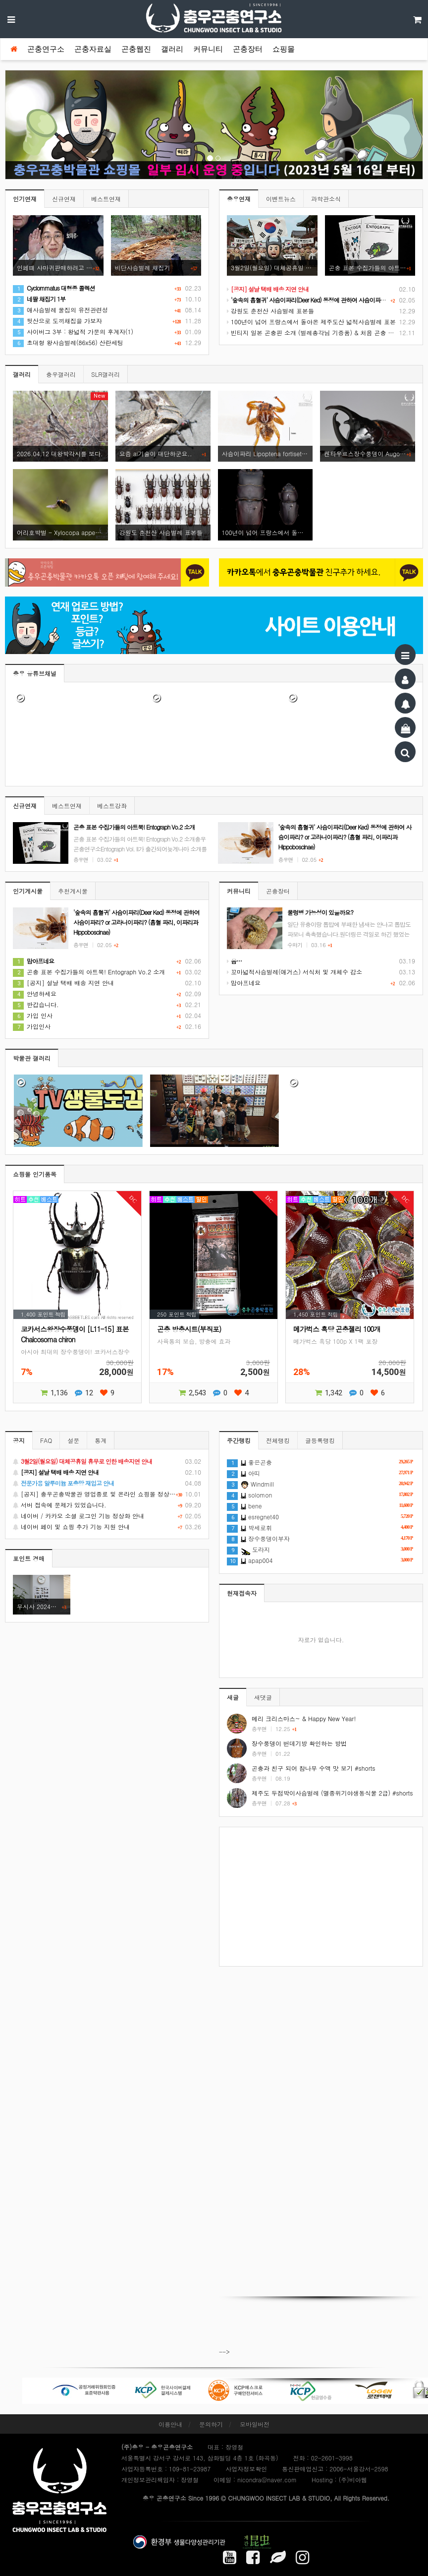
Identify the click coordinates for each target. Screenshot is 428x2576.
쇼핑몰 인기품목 (34, 1174)
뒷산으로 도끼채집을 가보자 (57, 320)
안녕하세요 (34, 993)
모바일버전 (254, 2424)
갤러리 (172, 49)
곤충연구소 (45, 49)
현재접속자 (242, 1593)
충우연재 (239, 198)
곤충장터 (248, 49)
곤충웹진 (136, 49)
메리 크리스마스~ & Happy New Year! (304, 1718)
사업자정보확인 (246, 2468)
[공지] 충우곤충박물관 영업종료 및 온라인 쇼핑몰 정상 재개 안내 (107, 1494)
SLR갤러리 (105, 374)
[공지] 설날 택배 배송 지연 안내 (63, 982)
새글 (233, 1697)
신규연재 (64, 198)
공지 (19, 1440)
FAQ (46, 1440)
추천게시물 (73, 891)
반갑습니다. (36, 1004)
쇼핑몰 (283, 49)
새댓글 (263, 1697)
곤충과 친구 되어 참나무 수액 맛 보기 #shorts (313, 1768)
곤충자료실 (92, 49)
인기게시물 (28, 891)
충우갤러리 (61, 374)
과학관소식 (326, 198)
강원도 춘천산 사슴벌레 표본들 (270, 310)
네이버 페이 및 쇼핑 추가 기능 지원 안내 (107, 1526)
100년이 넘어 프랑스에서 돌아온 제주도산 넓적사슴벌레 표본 (311, 321)
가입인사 (32, 1026)
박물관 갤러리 (32, 1058)
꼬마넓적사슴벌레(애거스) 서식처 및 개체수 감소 (294, 971)
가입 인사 (33, 1015)
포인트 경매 (29, 1558)
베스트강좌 (112, 805)
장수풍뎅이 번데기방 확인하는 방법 (299, 1743)
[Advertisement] (321, 1896)
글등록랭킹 (320, 1440)
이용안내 (170, 2424)
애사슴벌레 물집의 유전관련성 (60, 309)
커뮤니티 (208, 49)
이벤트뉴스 (281, 198)
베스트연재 (106, 198)
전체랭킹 (278, 1440)
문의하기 (211, 2424)
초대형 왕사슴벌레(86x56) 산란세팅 (68, 342)
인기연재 (25, 198)
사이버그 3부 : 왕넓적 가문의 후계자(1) (73, 331)
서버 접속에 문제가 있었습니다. (107, 1504)
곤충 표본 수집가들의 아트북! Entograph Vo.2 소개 (89, 971)
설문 (73, 1440)
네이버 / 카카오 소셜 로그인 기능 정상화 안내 (107, 1515)
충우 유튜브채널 (34, 673)
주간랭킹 (239, 1440)
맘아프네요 (244, 982)
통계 (101, 1440)
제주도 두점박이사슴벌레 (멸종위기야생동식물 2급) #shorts (332, 1793)
